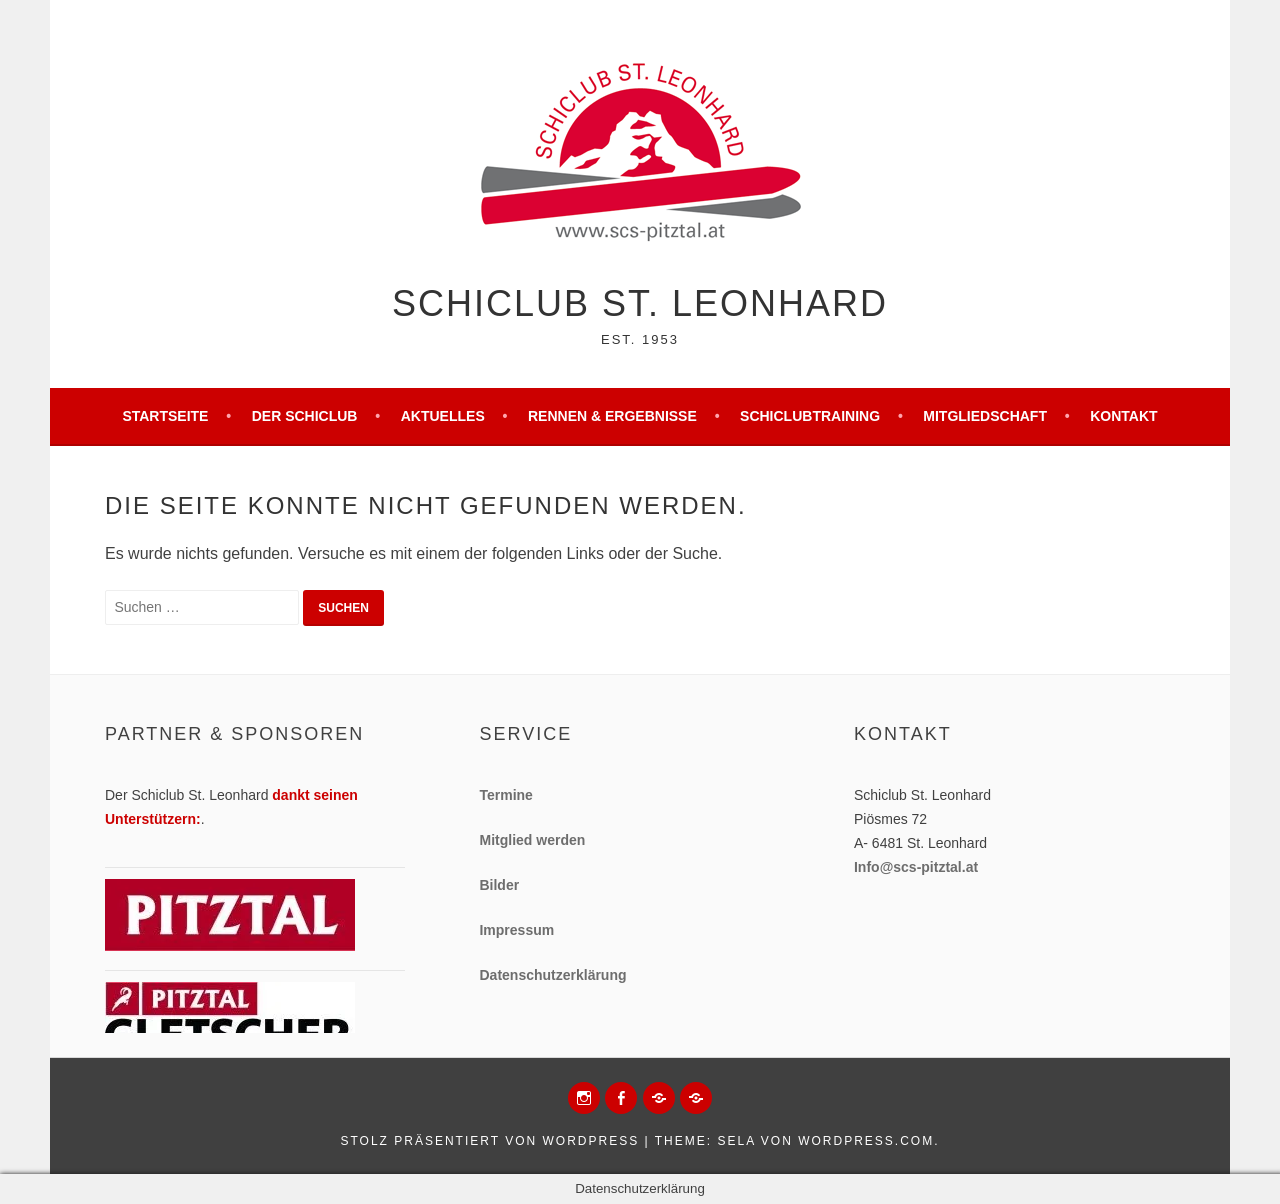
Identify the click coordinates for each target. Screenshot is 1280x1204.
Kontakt (1123, 416)
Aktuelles (443, 416)
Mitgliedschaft (985, 416)
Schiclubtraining (810, 416)
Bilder (499, 885)
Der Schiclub (305, 416)
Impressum (516, 930)
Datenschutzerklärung (552, 975)
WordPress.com (866, 1141)
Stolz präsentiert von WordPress (489, 1141)
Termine (505, 795)
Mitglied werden (532, 840)
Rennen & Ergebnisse (612, 416)
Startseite (165, 416)
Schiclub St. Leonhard (640, 303)
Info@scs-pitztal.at (916, 867)
